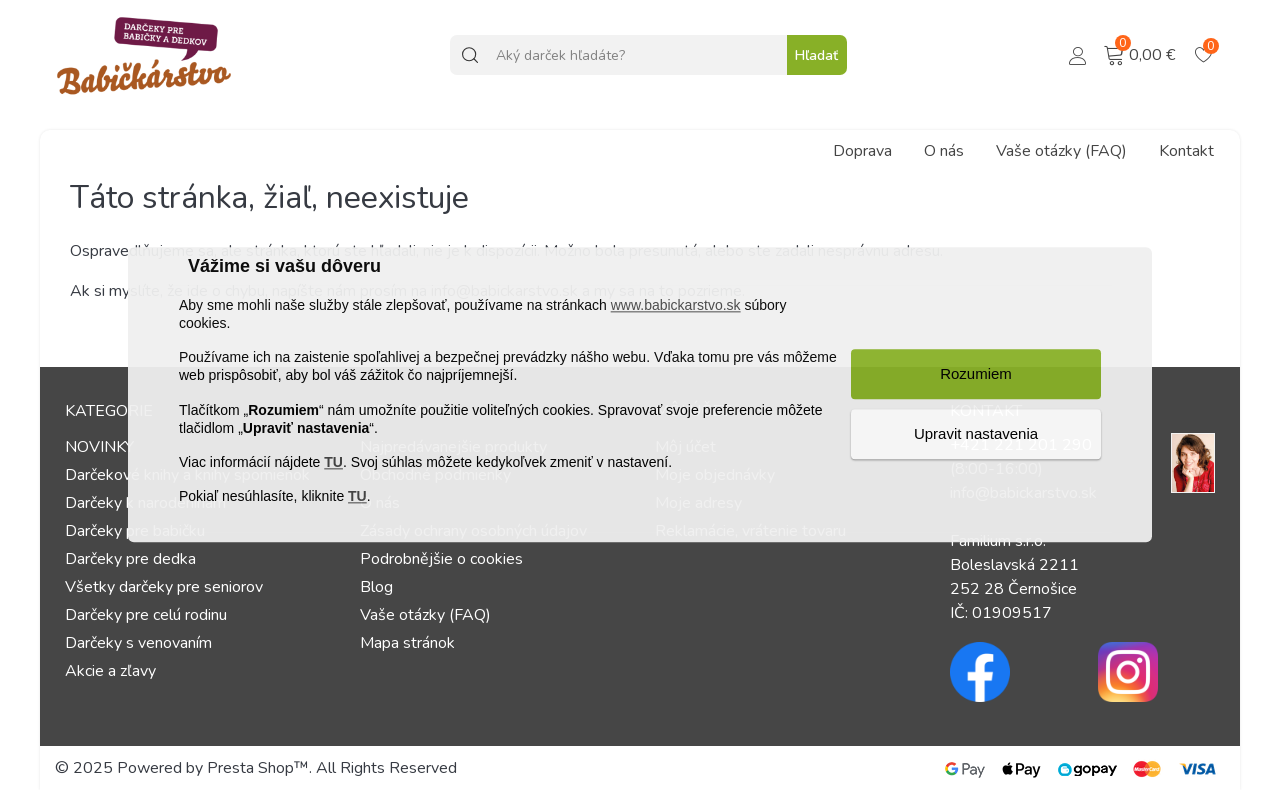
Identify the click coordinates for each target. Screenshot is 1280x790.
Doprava (862, 151)
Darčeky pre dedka (130, 559)
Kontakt (1186, 151)
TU (333, 462)
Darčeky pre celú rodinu (146, 615)
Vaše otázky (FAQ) (1061, 151)
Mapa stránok (407, 643)
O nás (944, 151)
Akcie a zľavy (110, 671)
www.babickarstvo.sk (676, 305)
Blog (376, 587)
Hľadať (816, 55)
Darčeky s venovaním (138, 643)
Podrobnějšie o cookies (441, 559)
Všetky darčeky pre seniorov (164, 587)
